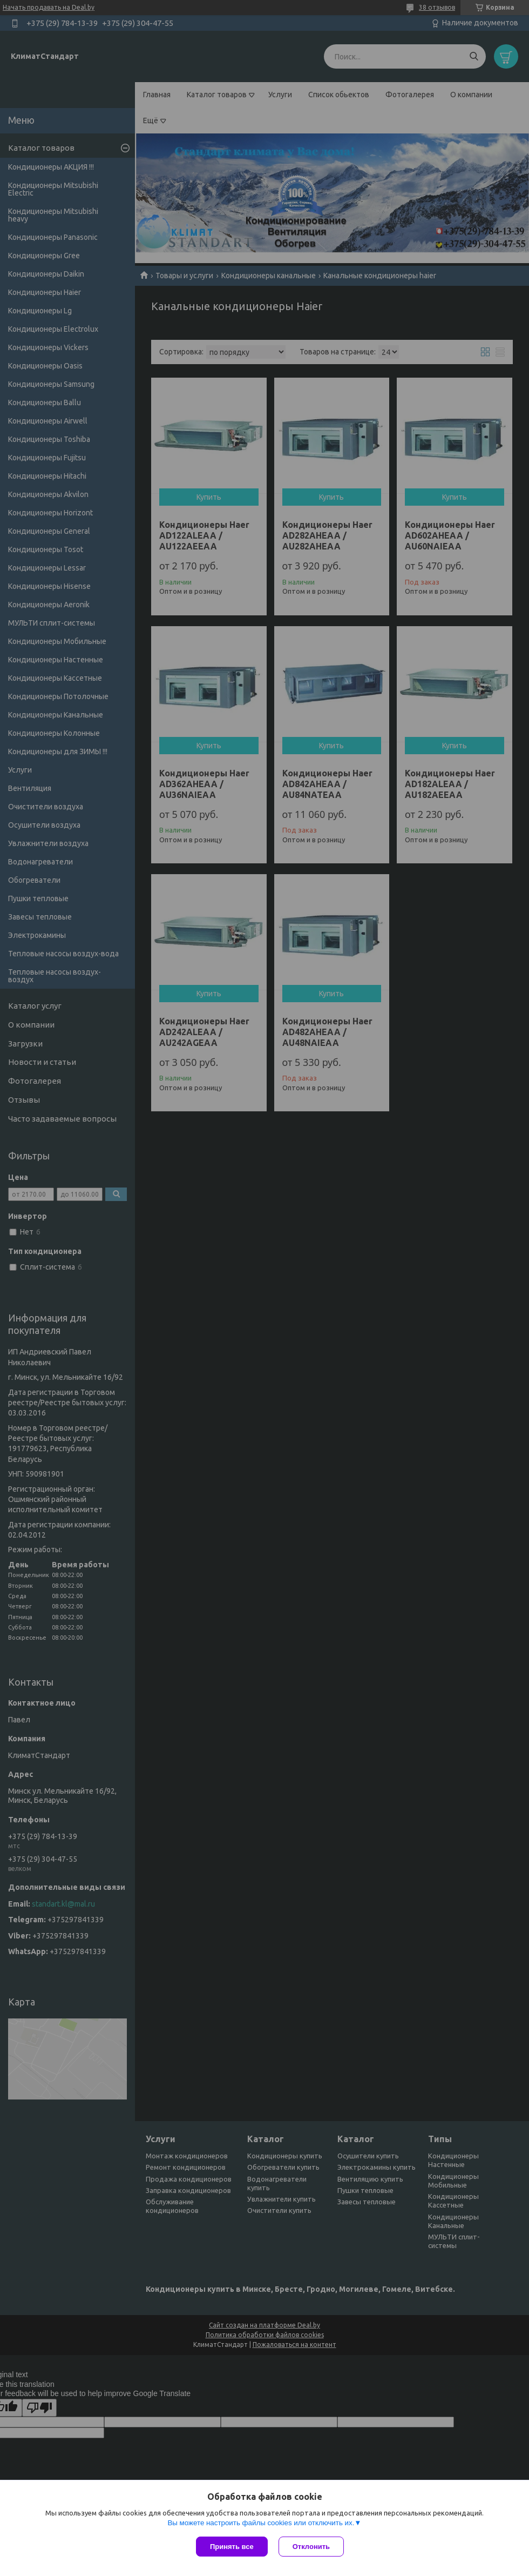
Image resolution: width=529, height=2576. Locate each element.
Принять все (232, 2547)
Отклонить (311, 2547)
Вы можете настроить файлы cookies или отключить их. (260, 2523)
